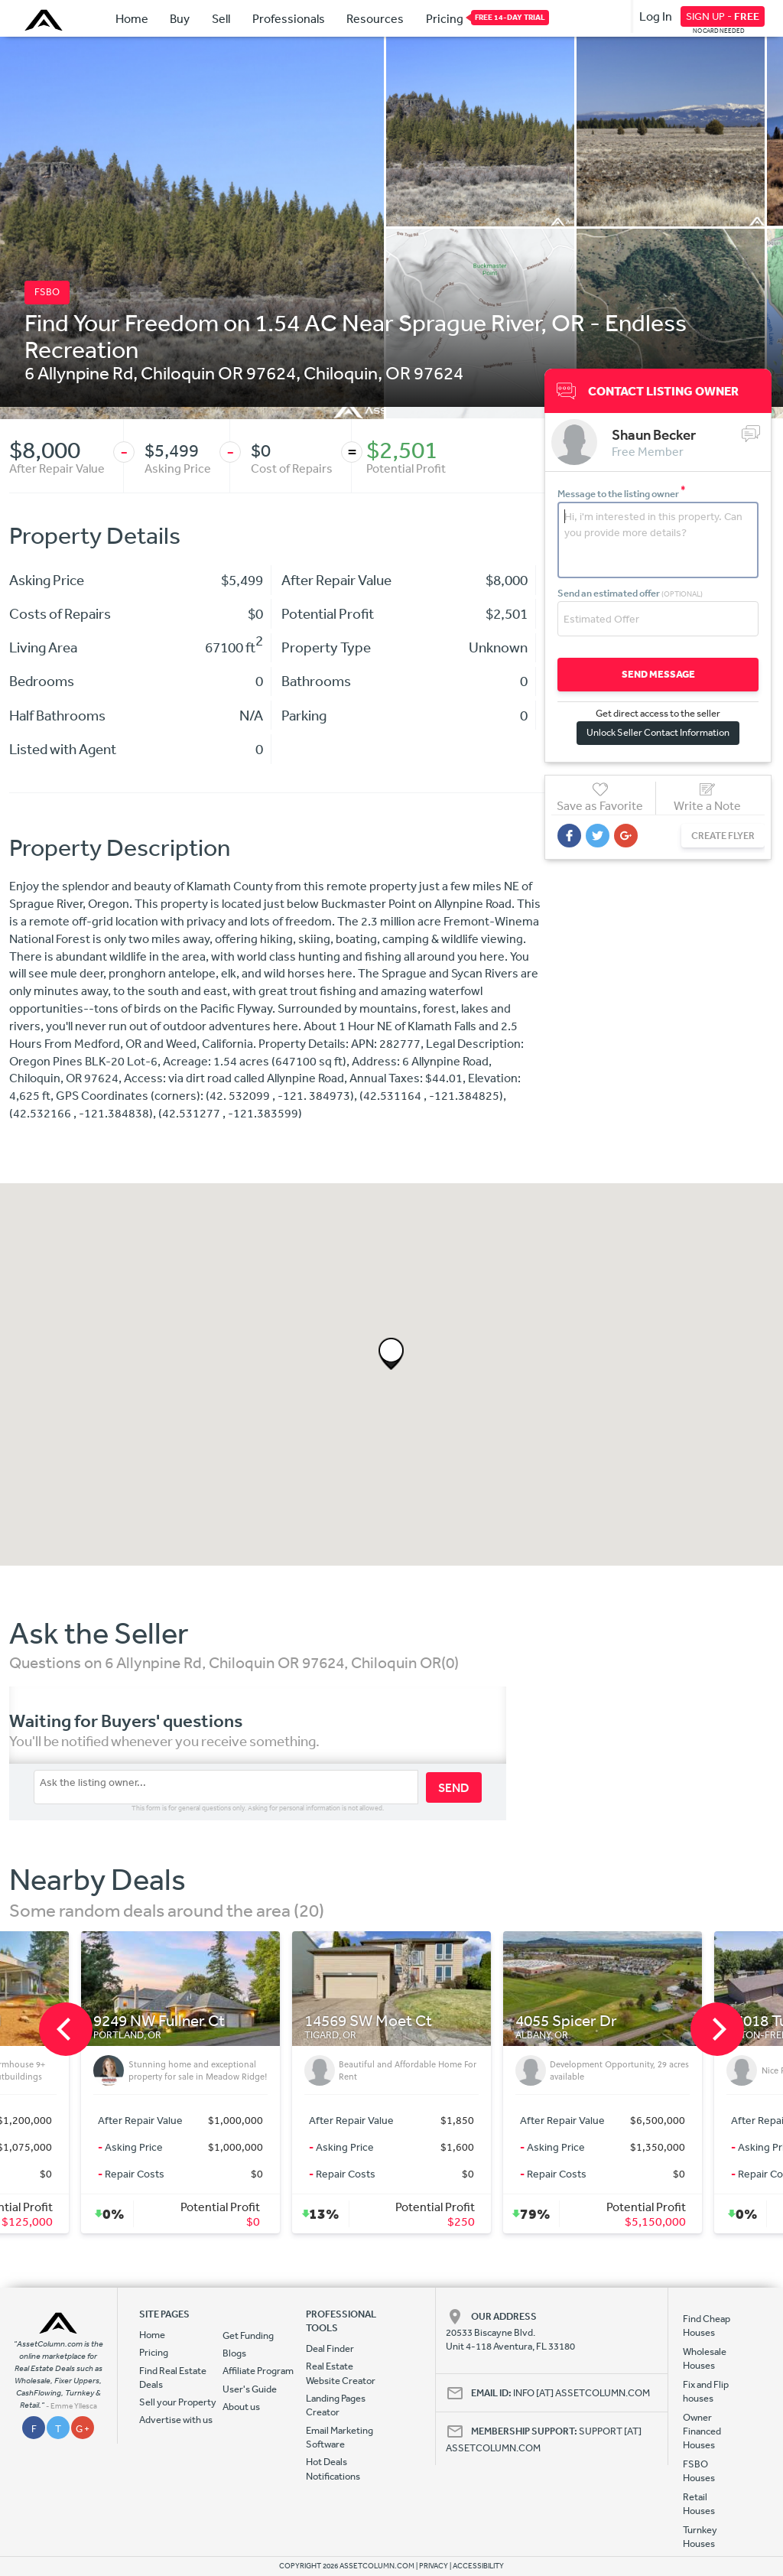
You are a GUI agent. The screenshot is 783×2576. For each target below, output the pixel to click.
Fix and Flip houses (706, 2391)
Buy (180, 18)
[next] (717, 2029)
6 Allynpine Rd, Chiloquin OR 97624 (160, 372)
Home (131, 18)
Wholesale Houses (704, 2358)
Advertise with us (176, 2419)
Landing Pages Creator (336, 2405)
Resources (375, 18)
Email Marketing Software (339, 2437)
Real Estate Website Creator (340, 2373)
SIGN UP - (722, 16)
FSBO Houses (699, 2470)
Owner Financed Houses (702, 2431)
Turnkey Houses (700, 2536)
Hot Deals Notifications (333, 2468)
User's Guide (250, 2388)
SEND (453, 1787)
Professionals (288, 18)
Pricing (444, 17)
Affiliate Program (258, 2370)
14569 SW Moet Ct (368, 2021)
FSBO (47, 291)
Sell (221, 18)
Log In (655, 16)
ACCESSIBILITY (478, 2566)
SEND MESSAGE (658, 674)
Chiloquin (341, 372)
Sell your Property (177, 2401)
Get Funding (248, 2335)
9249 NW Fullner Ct (159, 2021)
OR (398, 372)
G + (82, 2428)
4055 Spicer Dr (566, 2021)
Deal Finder (330, 2348)
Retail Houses (699, 2503)
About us (241, 2406)
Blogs (234, 2353)
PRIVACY (433, 2566)
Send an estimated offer (630, 593)
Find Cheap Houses (706, 2325)
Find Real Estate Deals (172, 2377)
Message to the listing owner (621, 493)
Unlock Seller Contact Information (657, 732)
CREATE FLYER (723, 835)
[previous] (66, 2029)
